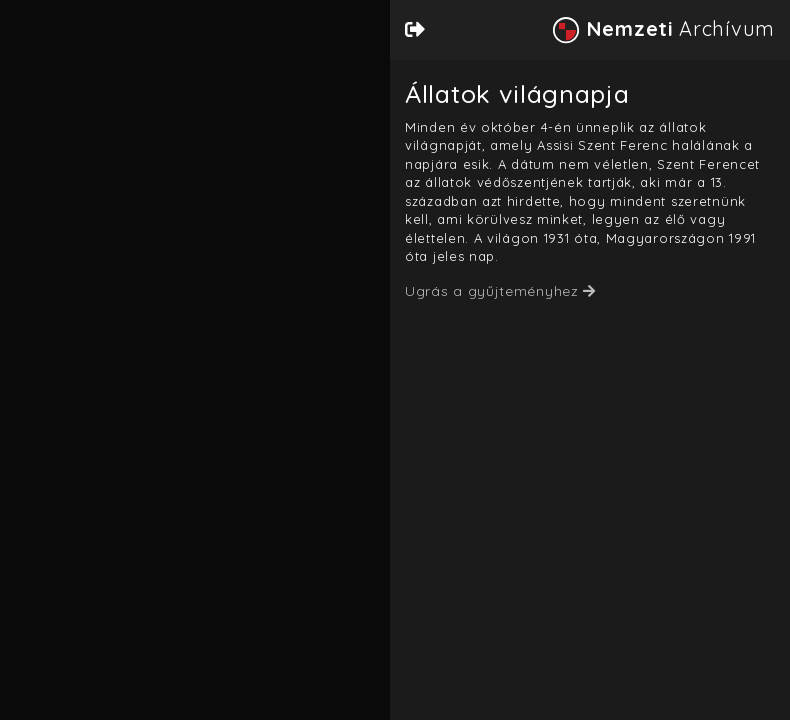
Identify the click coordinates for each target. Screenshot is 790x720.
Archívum (663, 28)
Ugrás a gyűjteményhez (492, 291)
